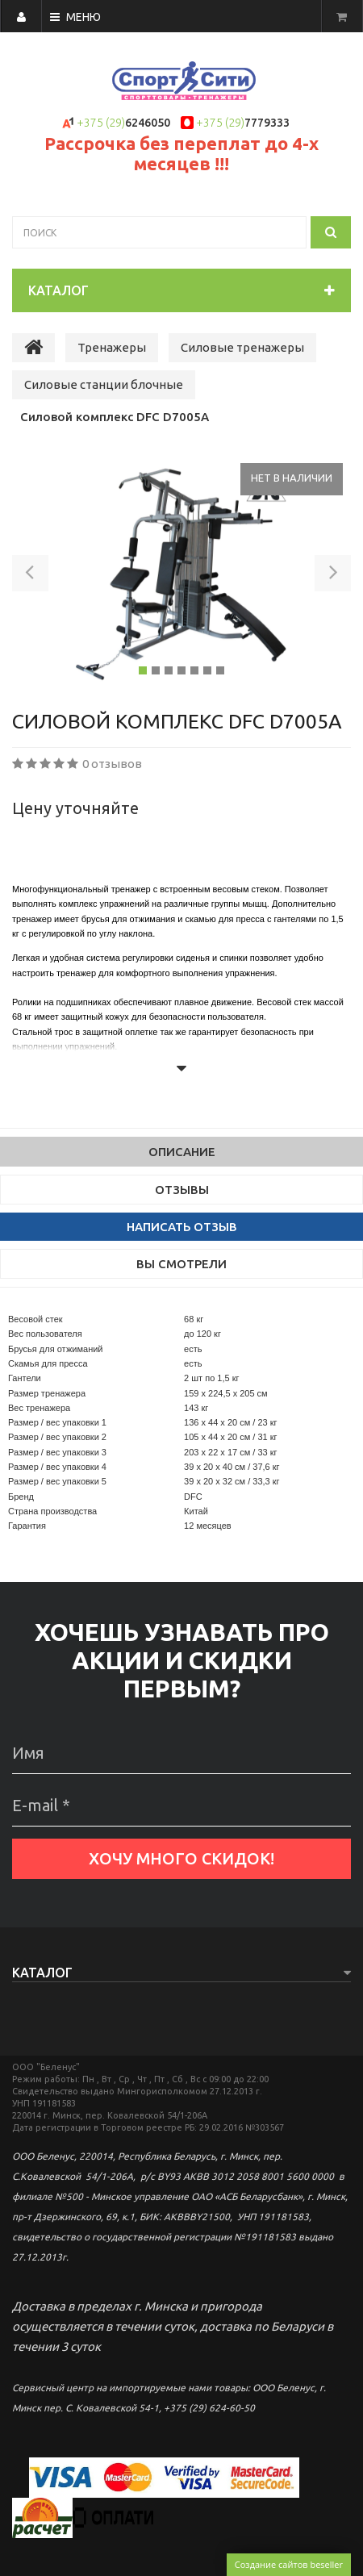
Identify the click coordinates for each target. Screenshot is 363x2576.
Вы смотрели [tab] (181, 1264)
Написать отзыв (182, 1227)
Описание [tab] (181, 1152)
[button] (30, 576)
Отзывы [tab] (182, 1189)
